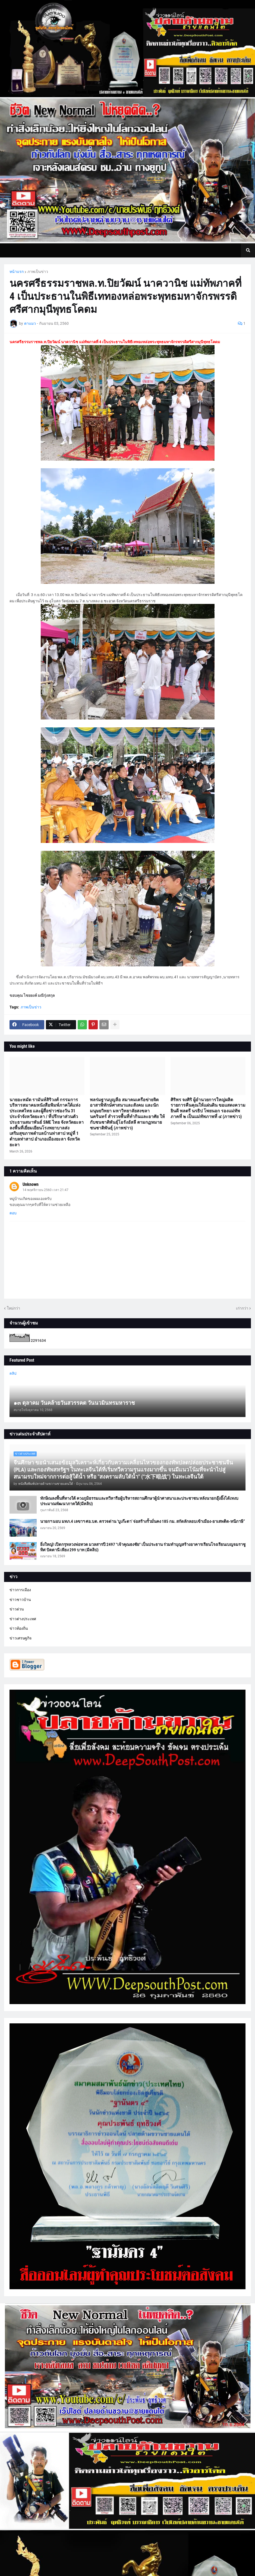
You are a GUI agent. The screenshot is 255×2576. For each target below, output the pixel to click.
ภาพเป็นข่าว (37, 271)
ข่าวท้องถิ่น (19, 1628)
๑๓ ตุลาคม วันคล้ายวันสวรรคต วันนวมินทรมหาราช (74, 1403)
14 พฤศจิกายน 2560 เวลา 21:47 (45, 1190)
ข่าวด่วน (17, 1609)
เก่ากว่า (242, 1308)
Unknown (31, 1184)
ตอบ (13, 1213)
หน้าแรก (17, 271)
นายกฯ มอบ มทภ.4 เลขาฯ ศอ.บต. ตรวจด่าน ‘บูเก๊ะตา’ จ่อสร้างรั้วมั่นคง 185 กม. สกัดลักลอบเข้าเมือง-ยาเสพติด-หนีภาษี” (142, 1521)
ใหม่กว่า (13, 1308)
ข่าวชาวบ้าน (20, 1599)
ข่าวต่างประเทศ (23, 1619)
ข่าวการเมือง (20, 1590)
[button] (248, 250)
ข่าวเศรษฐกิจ (21, 1638)
